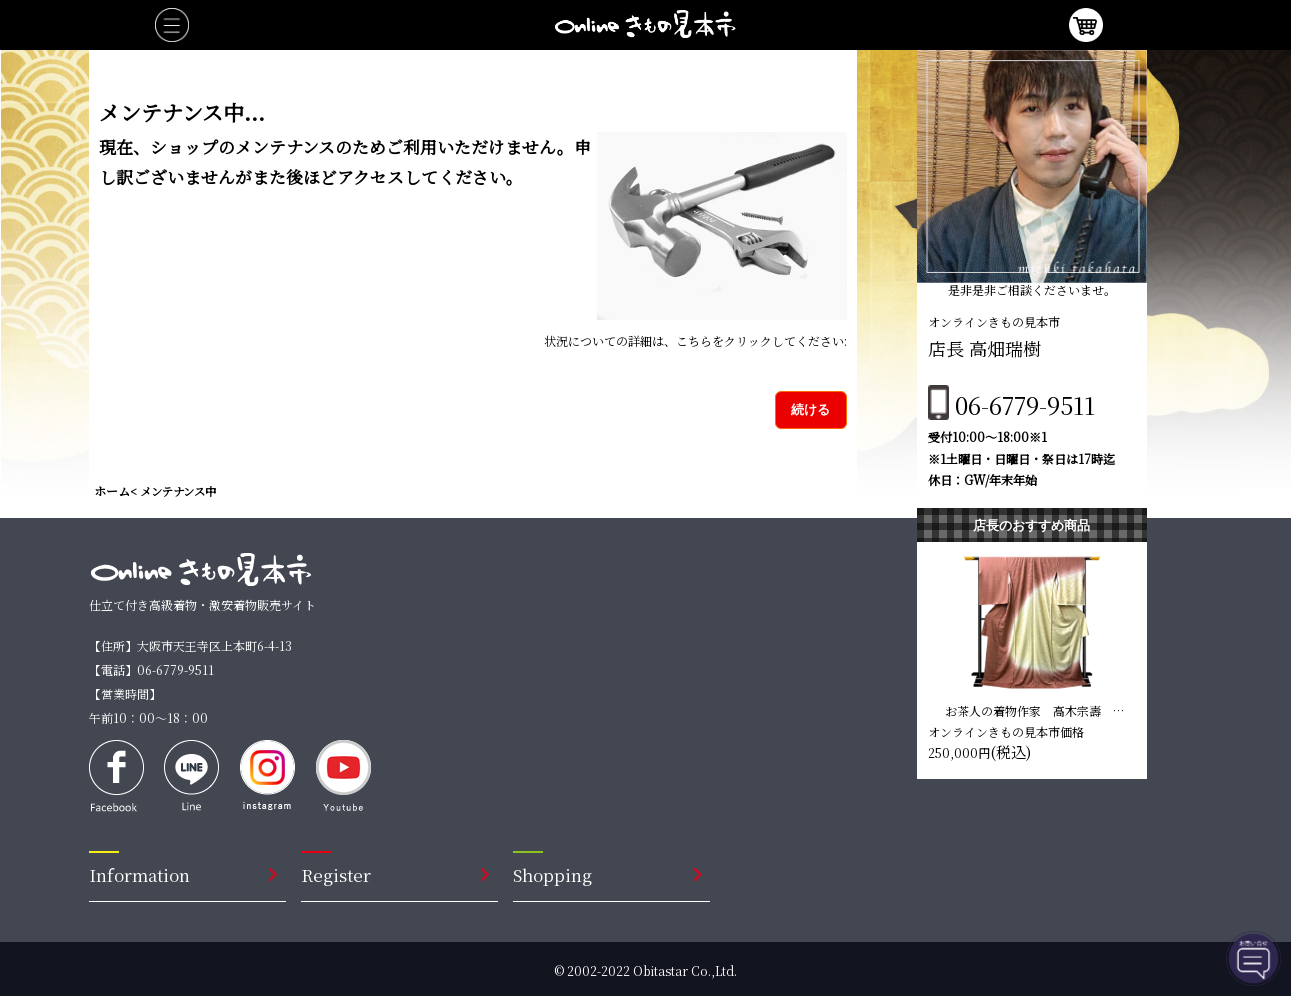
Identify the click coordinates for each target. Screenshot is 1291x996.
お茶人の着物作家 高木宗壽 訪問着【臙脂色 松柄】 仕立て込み (1036, 710)
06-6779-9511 (1025, 404)
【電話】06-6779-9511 (151, 669)
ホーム (112, 490)
